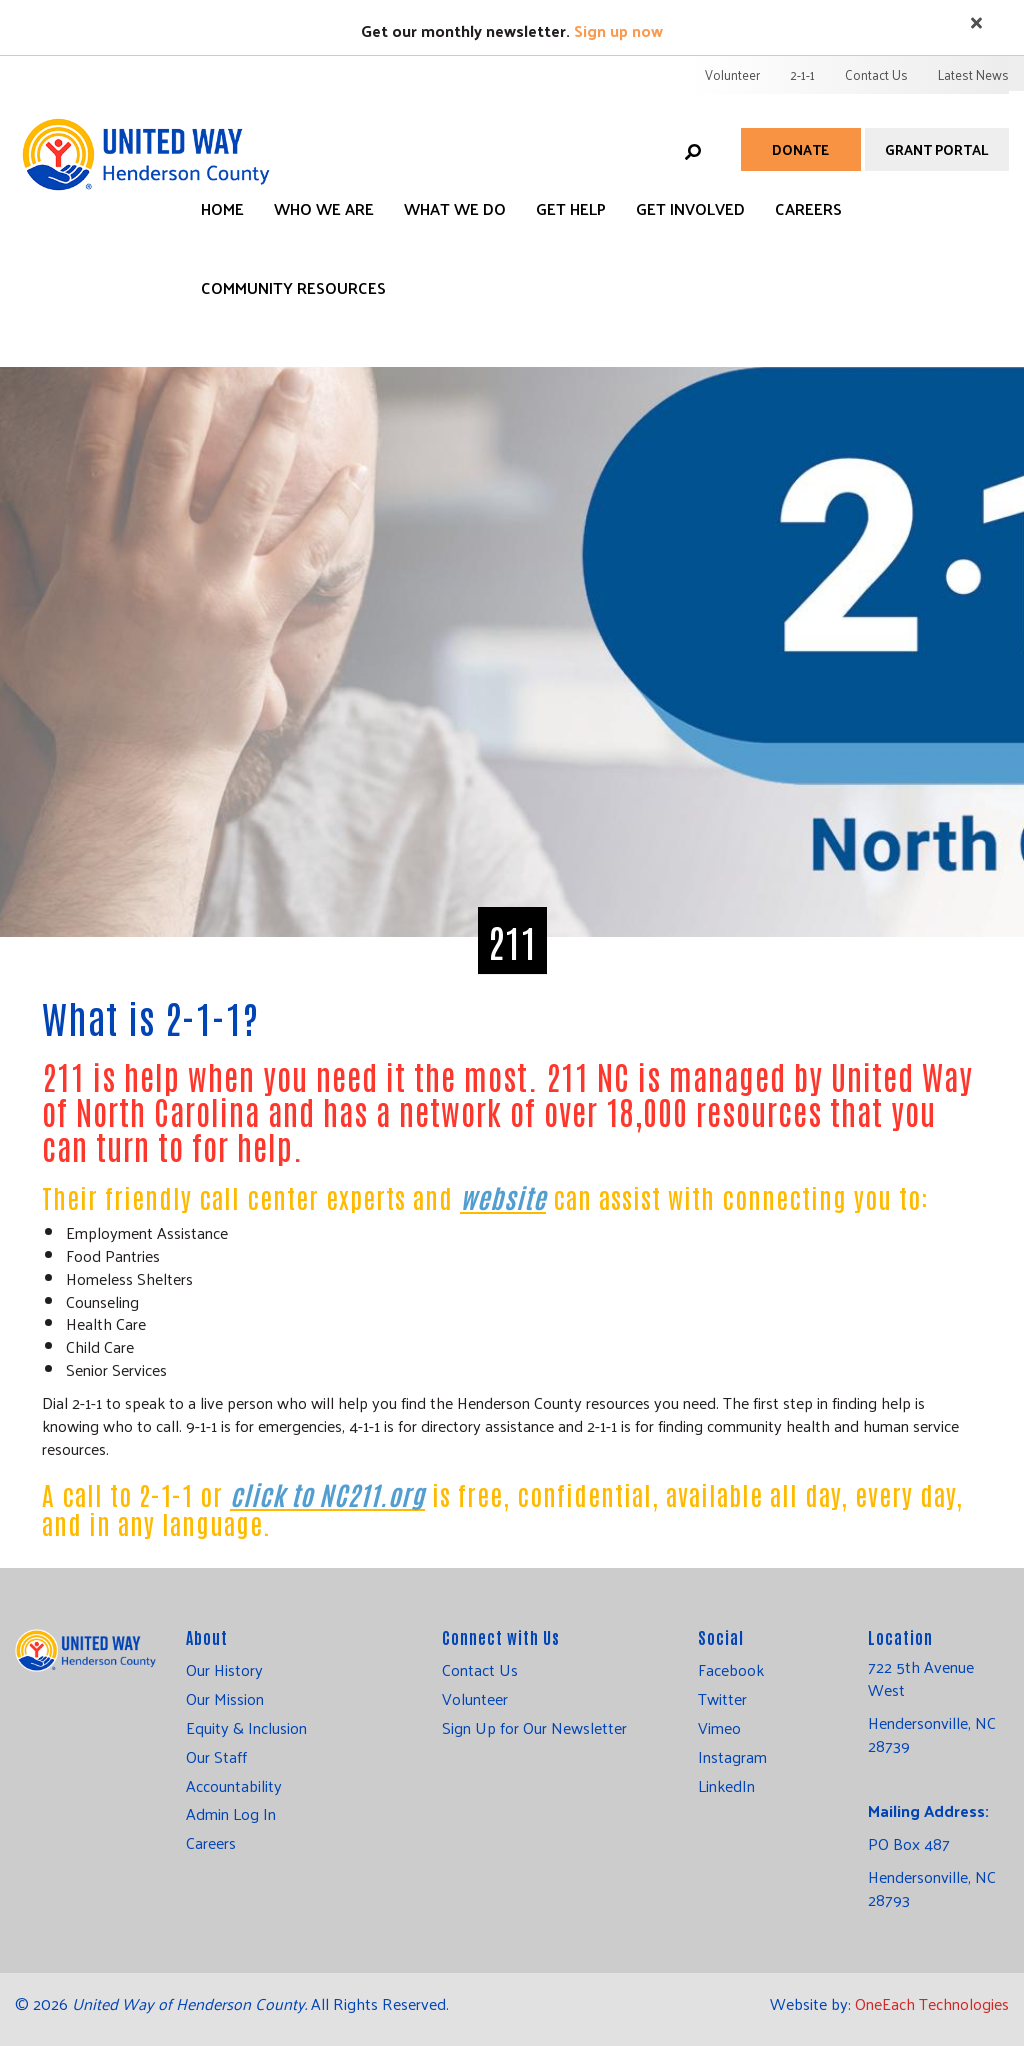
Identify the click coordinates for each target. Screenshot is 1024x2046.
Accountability (234, 1786)
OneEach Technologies (932, 2003)
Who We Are (324, 208)
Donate (800, 149)
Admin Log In (231, 1814)
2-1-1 (802, 74)
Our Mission (225, 1699)
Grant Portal (937, 149)
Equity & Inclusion (246, 1728)
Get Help (571, 208)
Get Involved (690, 208)
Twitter (722, 1699)
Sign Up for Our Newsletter (534, 1728)
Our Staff (216, 1757)
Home (222, 208)
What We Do (455, 208)
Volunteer (732, 74)
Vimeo (719, 1728)
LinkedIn (726, 1786)
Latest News (973, 74)
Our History (224, 1670)
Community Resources (293, 287)
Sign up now (618, 30)
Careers (808, 208)
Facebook (731, 1670)
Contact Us (876, 74)
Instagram (732, 1757)
